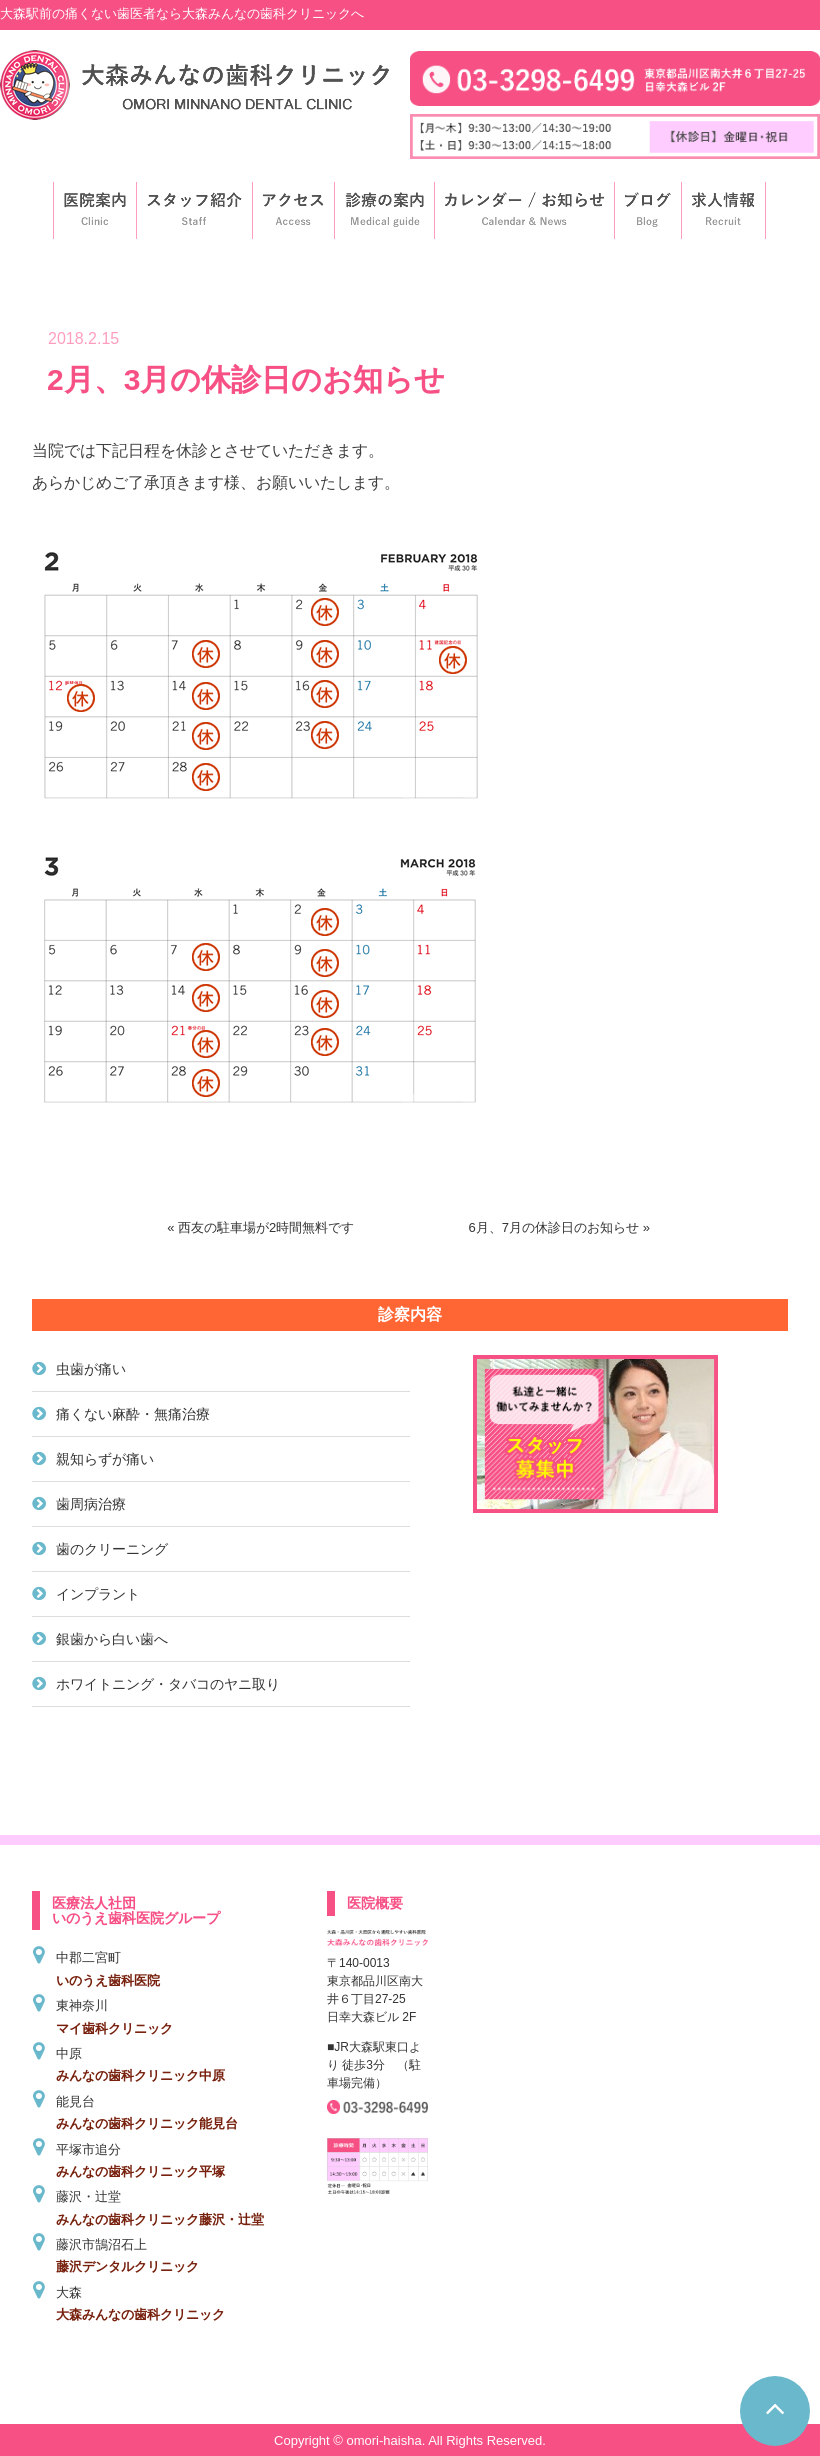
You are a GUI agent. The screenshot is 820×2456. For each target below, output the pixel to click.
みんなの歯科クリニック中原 (140, 2075)
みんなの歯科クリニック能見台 (147, 2123)
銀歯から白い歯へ (112, 1639)
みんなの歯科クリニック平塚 (140, 2171)
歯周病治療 (91, 1504)
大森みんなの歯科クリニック (140, 2314)
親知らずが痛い (105, 1459)
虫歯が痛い (91, 1369)
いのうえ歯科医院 (108, 1980)
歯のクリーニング (112, 1549)
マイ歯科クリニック (114, 2028)
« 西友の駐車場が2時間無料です (260, 1227)
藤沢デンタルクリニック (127, 2266)
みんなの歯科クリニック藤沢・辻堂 (160, 2219)
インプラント (98, 1594)
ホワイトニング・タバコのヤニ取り (168, 1684)
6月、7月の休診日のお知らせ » (559, 1227)
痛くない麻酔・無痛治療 (133, 1414)
